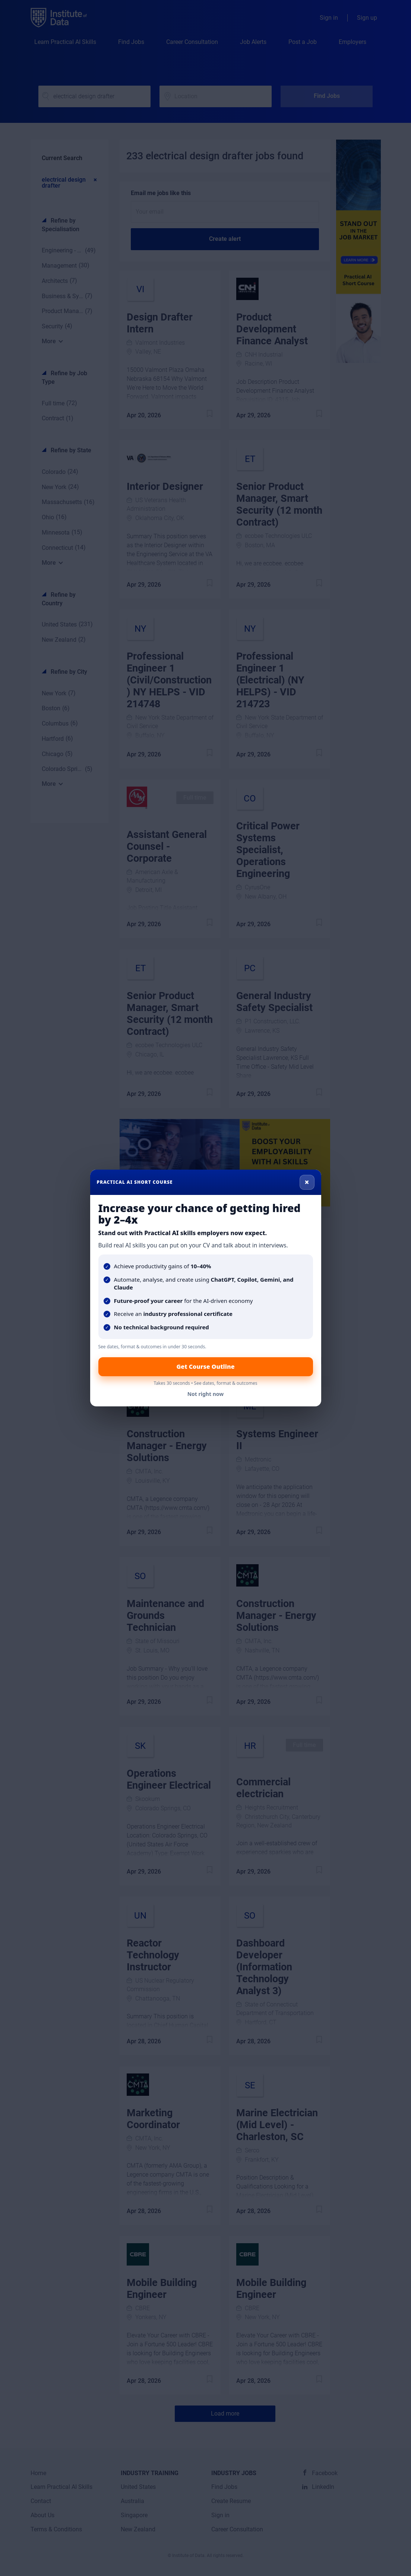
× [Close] (306, 1181)
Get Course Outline (205, 1366)
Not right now (205, 1393)
